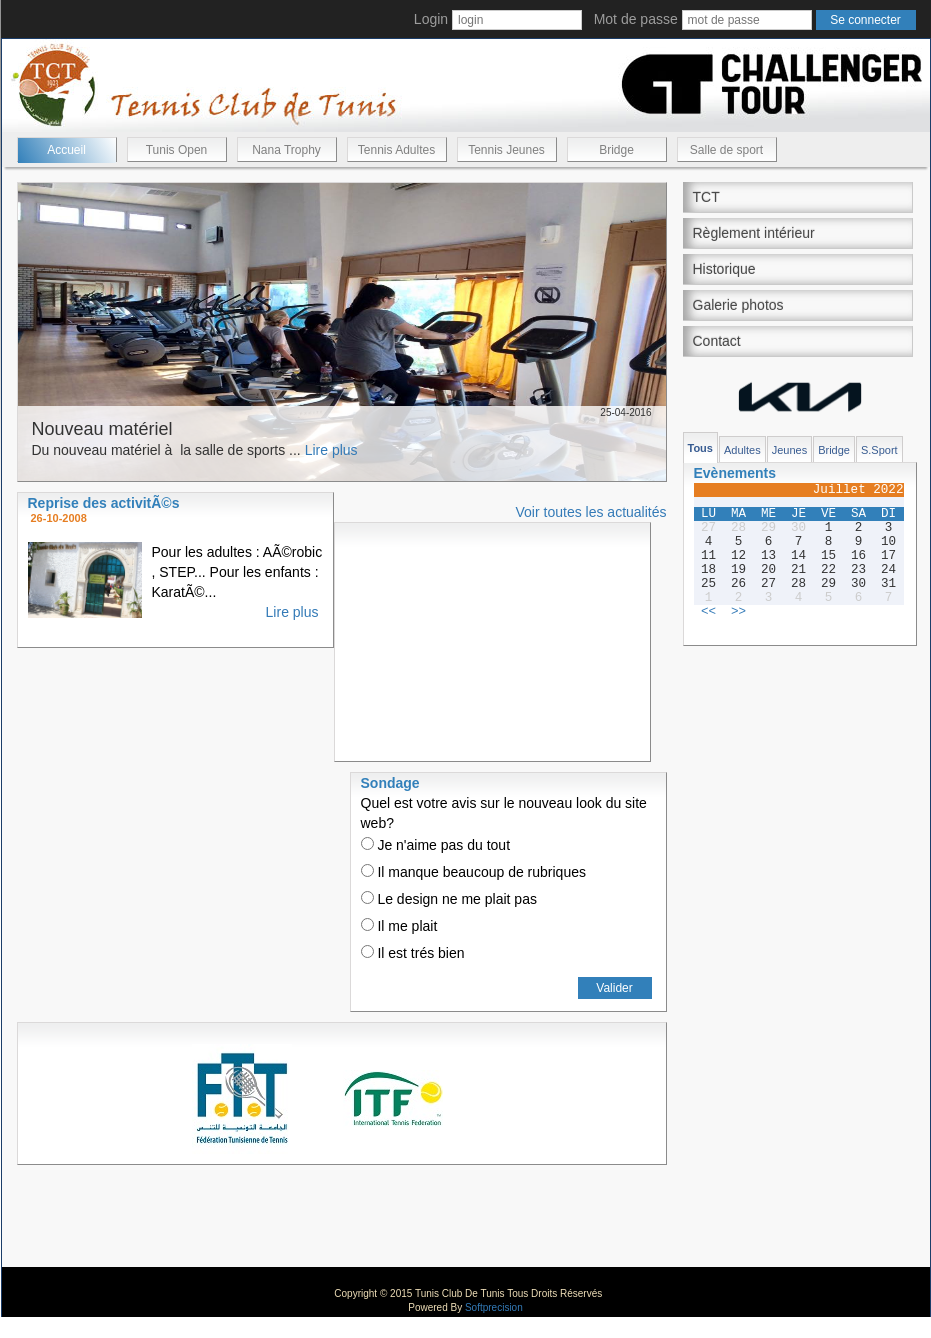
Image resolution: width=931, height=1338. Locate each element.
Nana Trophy (286, 150)
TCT (706, 197)
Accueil (66, 150)
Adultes (742, 450)
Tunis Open (177, 150)
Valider (614, 988)
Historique (724, 269)
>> (738, 612)
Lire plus (331, 450)
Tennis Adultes (396, 150)
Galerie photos (738, 305)
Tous (700, 448)
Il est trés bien (413, 953)
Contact (717, 341)
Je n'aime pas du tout (436, 845)
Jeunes (789, 450)
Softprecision (494, 1307)
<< (708, 612)
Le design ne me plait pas (449, 899)
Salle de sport (726, 150)
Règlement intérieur (754, 233)
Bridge (616, 150)
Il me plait (399, 926)
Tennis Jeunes (506, 150)
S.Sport (879, 450)
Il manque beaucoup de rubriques (473, 872)
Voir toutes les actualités (591, 512)
